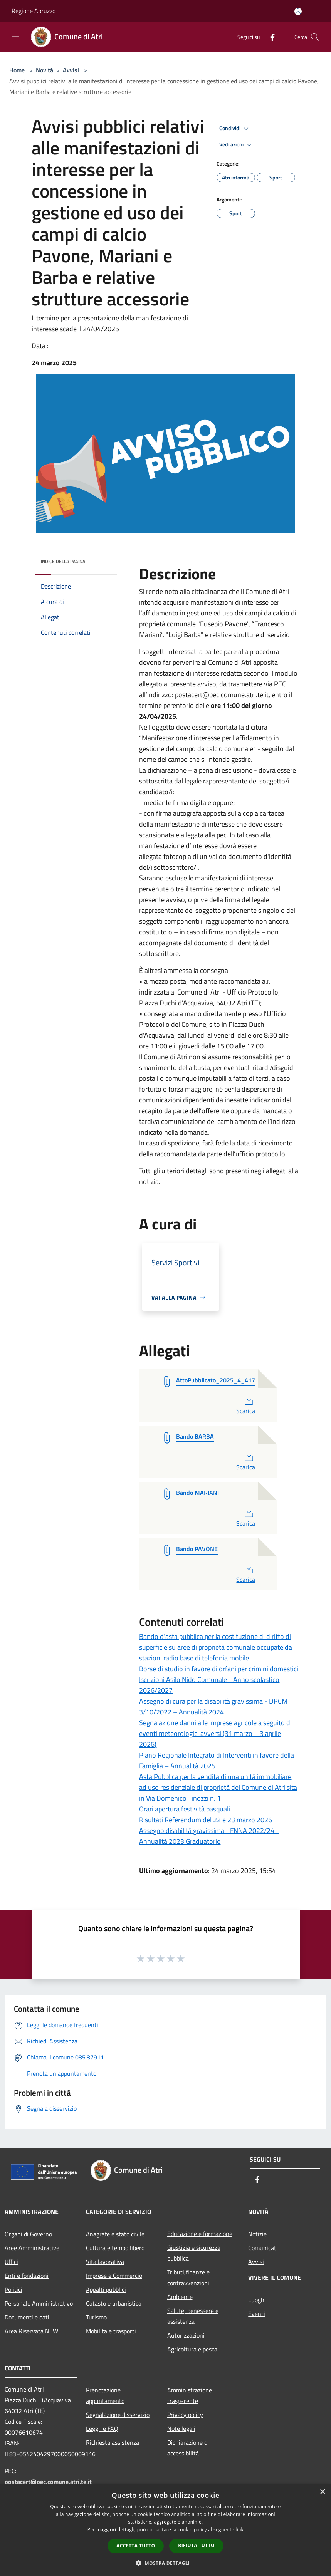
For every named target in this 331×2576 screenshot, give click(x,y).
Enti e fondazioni (27, 2275)
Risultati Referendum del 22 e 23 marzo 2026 (205, 1820)
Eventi (256, 2313)
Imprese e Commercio (114, 2275)
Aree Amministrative (32, 2247)
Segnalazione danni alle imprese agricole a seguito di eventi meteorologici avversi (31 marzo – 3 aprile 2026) (215, 1733)
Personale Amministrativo (39, 2303)
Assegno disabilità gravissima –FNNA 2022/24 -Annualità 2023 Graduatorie (209, 1835)
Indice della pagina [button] (63, 561)
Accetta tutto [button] (135, 2545)
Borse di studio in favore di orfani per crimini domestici (218, 1669)
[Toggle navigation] (15, 36)
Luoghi (257, 2299)
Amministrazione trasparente (189, 2395)
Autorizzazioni (186, 2335)
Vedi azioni (236, 144)
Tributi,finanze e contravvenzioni (188, 2277)
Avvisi (71, 70)
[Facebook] (269, 37)
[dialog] (165, 2530)
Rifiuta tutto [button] (196, 2545)
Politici (13, 2289)
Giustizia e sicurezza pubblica (193, 2253)
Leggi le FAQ (102, 2428)
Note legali (181, 2428)
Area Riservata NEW (31, 2331)
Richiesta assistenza (112, 2442)
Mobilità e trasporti (111, 2331)
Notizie (257, 2234)
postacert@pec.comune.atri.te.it (48, 2481)
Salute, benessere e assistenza (192, 2316)
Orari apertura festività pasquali (184, 1809)
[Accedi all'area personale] (298, 11)
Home (17, 70)
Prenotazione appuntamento (105, 2395)
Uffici (11, 2261)
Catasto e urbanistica (113, 2303)
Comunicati (263, 2247)
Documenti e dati (27, 2317)
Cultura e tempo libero (115, 2247)
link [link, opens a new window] (239, 2529)
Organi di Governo (28, 2234)
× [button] (322, 2492)
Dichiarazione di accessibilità (188, 2448)
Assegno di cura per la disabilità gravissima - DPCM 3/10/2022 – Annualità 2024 (213, 1706)
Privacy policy (185, 2414)
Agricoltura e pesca (192, 2349)
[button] (165, 2563)
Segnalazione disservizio (118, 2414)
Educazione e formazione (199, 2233)
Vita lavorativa (105, 2261)
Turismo (96, 2317)
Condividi (235, 128)
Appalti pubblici (106, 2289)
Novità (44, 70)
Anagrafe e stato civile (115, 2234)
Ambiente (180, 2296)
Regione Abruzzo (33, 10)
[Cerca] (314, 37)
